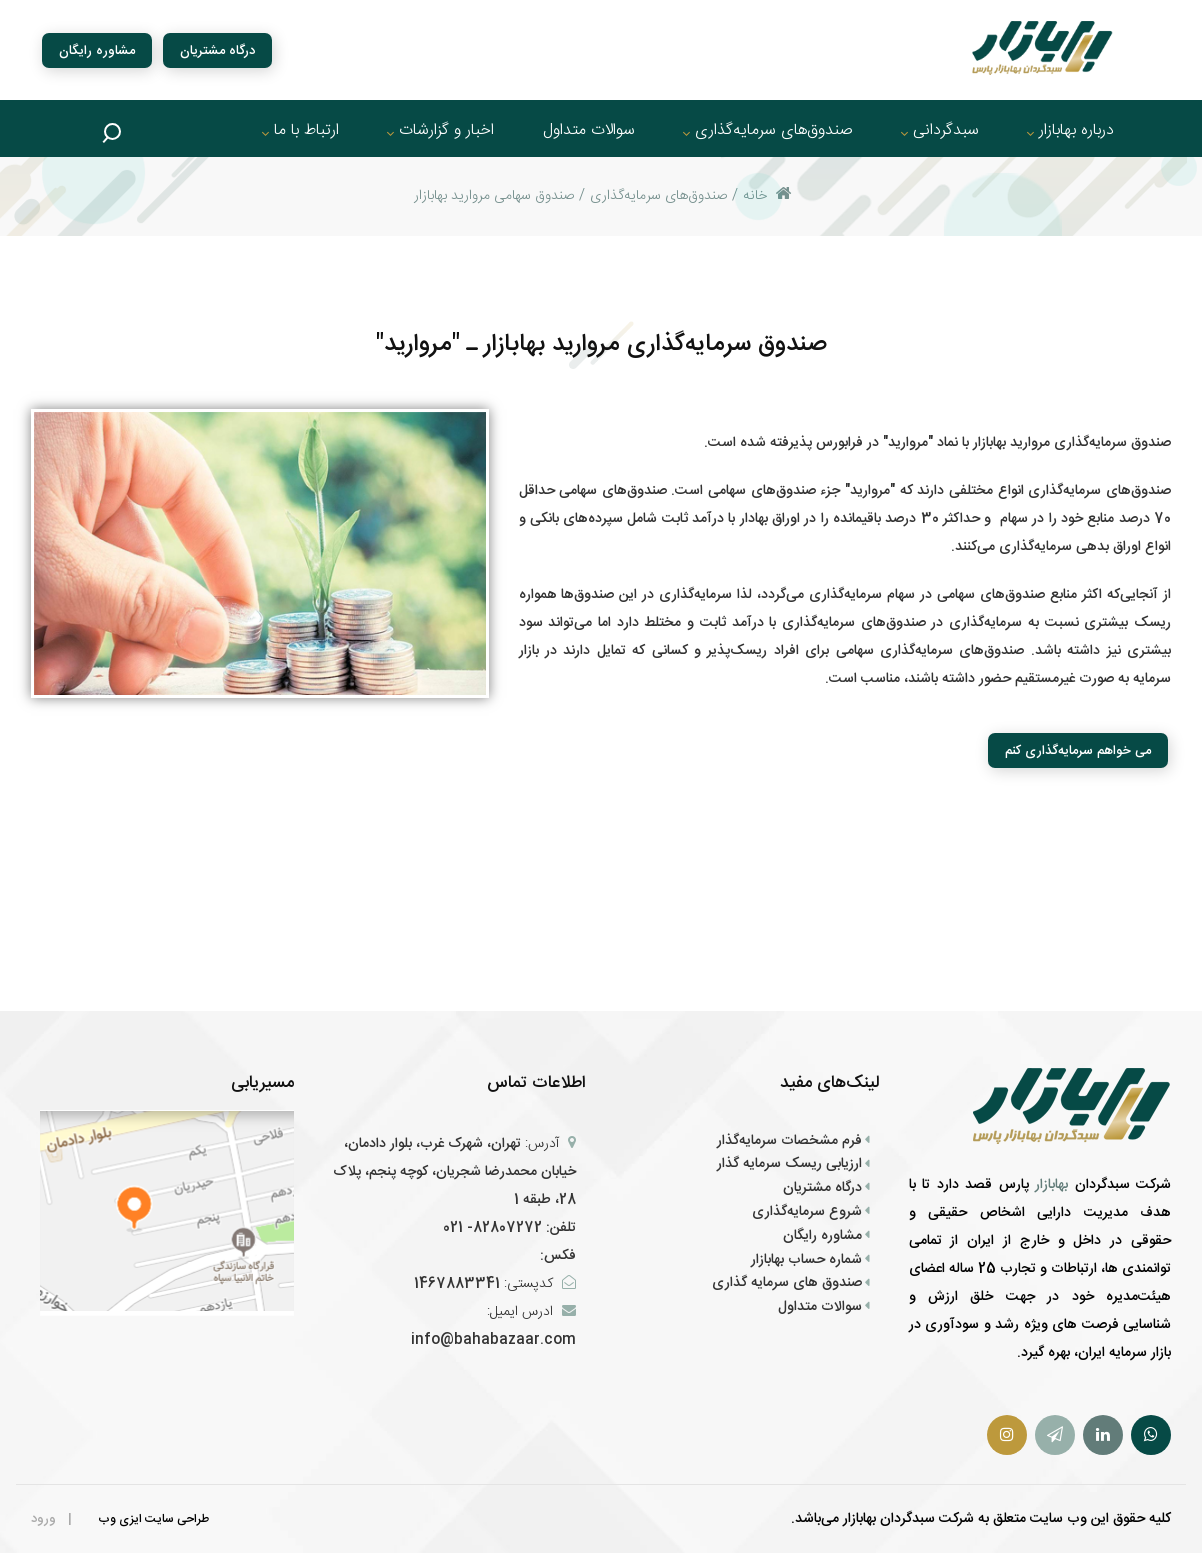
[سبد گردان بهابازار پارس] (1042, 49)
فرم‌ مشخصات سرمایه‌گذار (789, 1141)
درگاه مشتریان (217, 50)
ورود (43, 1519)
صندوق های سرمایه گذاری (787, 1283)
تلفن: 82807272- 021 (509, 1228)
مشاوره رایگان (97, 50)
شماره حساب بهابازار (806, 1260)
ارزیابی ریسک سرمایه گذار (789, 1164)
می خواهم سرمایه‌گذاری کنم (1078, 751)
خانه (767, 196)
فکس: (556, 1256)
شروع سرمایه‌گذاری (807, 1212)
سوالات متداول (820, 1307)
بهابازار (1055, 1185)
